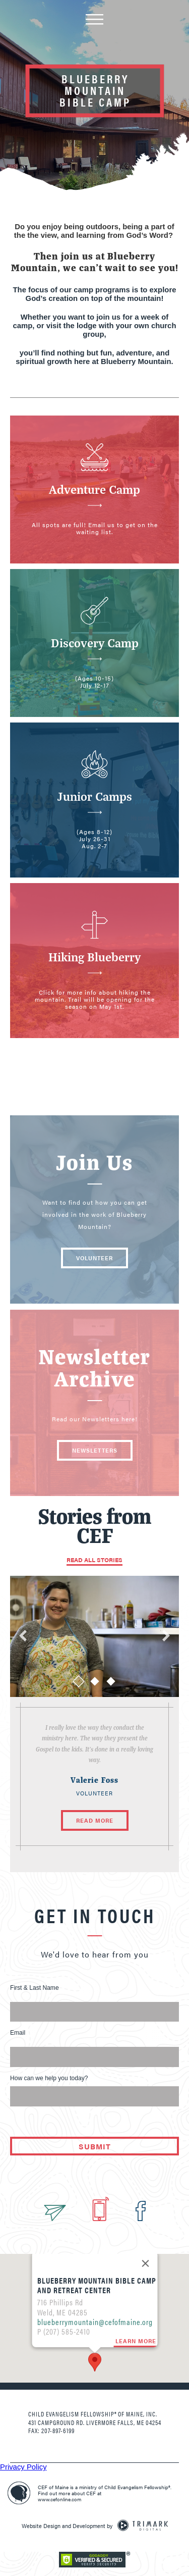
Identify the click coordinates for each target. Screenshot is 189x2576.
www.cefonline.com (59, 2499)
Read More (94, 1820)
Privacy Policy (23, 2467)
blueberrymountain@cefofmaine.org (94, 2278)
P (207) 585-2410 (63, 2288)
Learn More (135, 2297)
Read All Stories (94, 1559)
